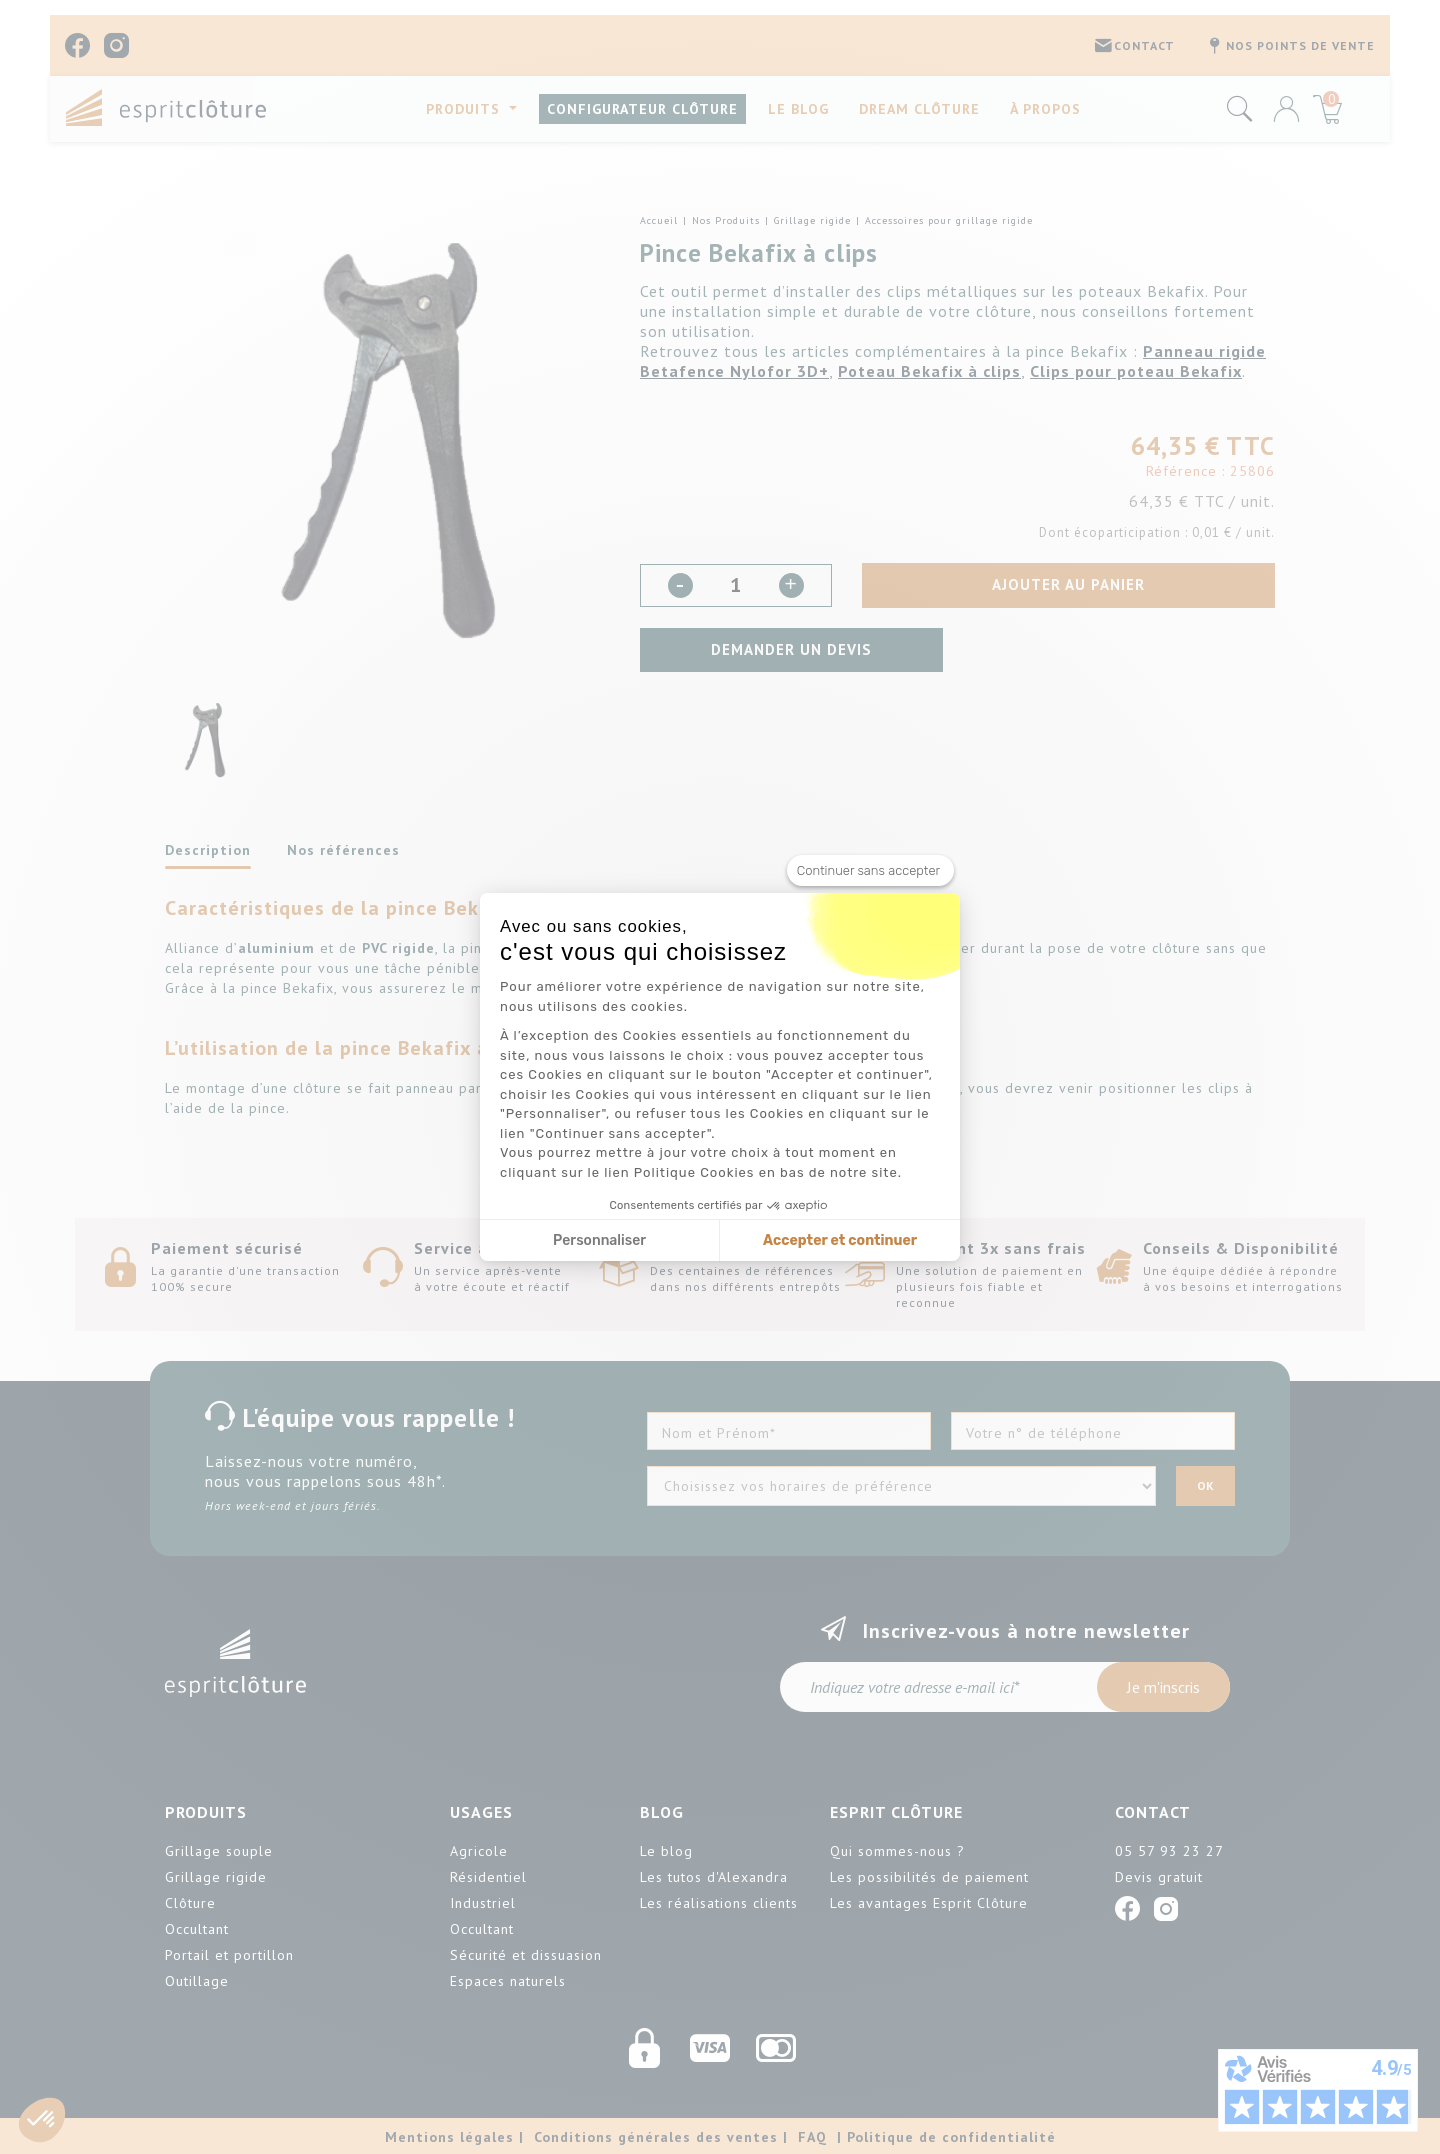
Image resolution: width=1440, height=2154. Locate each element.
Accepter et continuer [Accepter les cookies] (840, 1240)
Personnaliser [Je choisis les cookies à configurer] (599, 1240)
